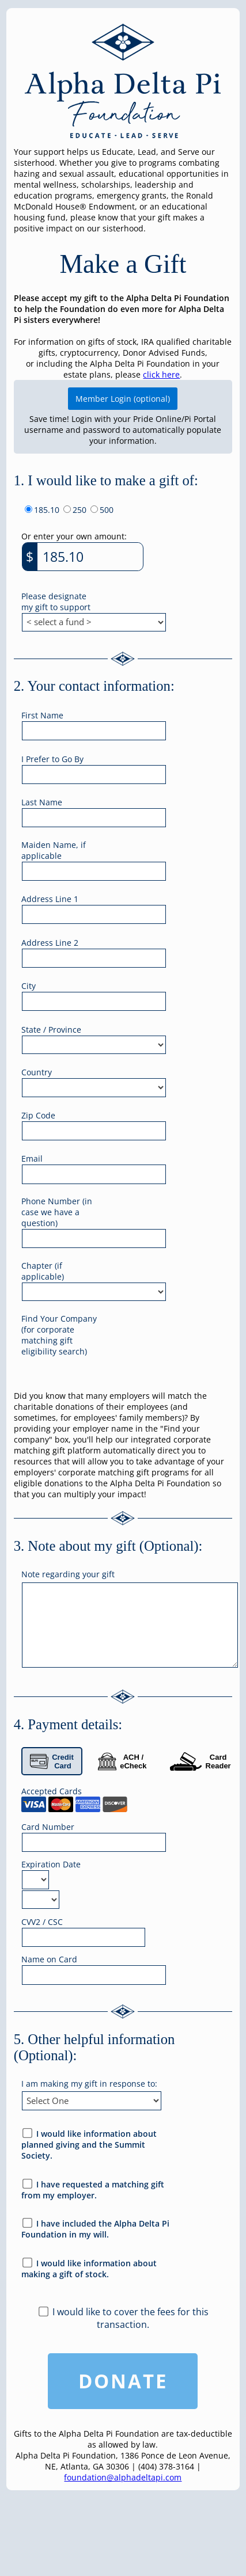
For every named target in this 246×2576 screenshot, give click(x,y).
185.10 (46, 509)
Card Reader (200, 1761)
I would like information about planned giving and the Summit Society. (89, 2144)
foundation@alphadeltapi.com (122, 2477)
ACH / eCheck (122, 1761)
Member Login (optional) (122, 398)
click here (161, 374)
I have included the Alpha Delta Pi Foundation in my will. (95, 2229)
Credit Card (52, 1761)
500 (106, 509)
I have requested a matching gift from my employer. (93, 2190)
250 (79, 509)
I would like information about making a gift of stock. (89, 2269)
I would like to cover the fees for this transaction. (130, 2318)
